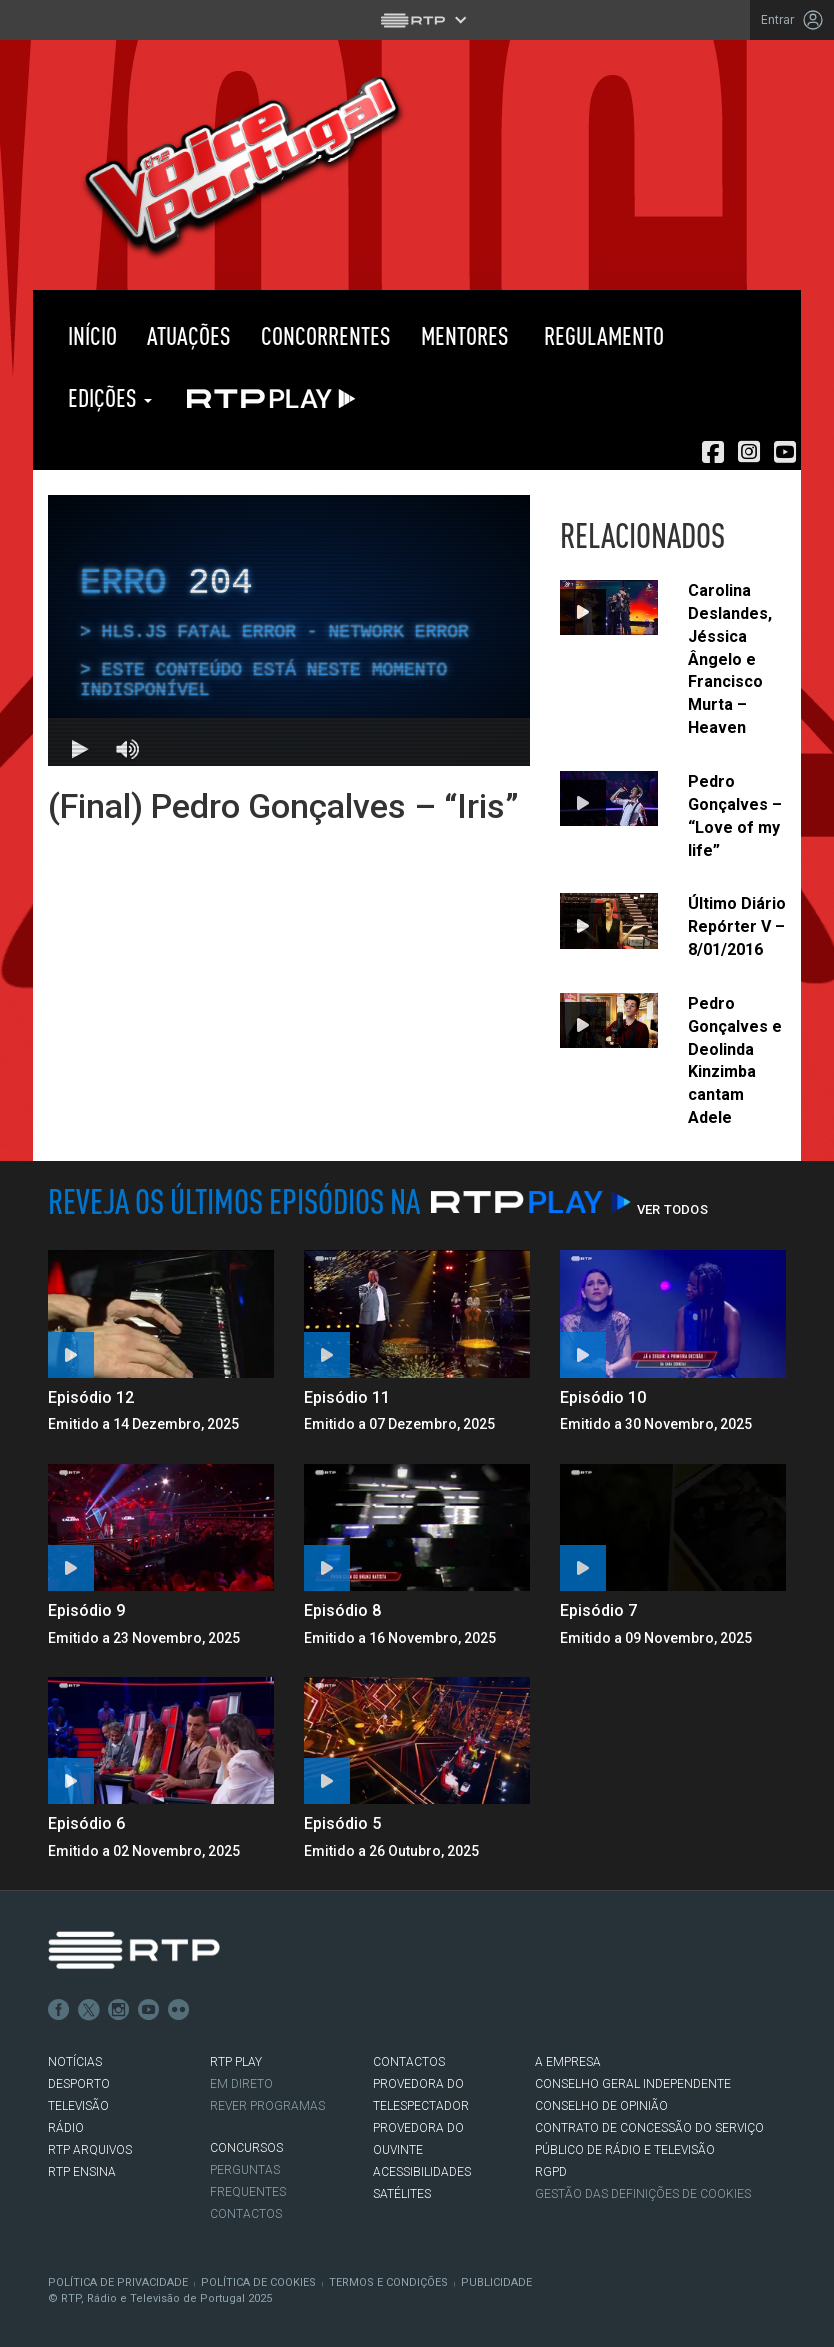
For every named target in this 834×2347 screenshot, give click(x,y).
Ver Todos (672, 1209)
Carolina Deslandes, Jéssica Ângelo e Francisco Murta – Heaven (730, 659)
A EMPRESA (568, 2062)
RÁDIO (66, 2128)
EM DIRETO (241, 2084)
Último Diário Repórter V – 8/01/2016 (737, 926)
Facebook (59, 2010)
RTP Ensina (82, 2172)
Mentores (465, 335)
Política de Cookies (258, 2282)
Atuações (189, 335)
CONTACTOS (409, 2062)
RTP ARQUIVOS (90, 2150)
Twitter (89, 2010)
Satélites (402, 2194)
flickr (179, 2010)
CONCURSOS (246, 2148)
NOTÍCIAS (75, 2062)
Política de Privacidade (118, 2282)
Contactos (246, 2214)
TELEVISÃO (78, 2106)
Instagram (119, 2010)
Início (90, 335)
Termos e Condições (388, 2282)
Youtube (149, 2010)
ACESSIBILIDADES (422, 2172)
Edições (107, 397)
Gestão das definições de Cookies (643, 2194)
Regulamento (601, 335)
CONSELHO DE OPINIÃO (601, 2106)
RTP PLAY (267, 398)
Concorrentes (326, 335)
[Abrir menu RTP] (417, 20)
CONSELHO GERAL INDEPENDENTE (633, 2084)
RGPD (551, 2172)
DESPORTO (79, 2084)
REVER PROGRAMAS (267, 2106)
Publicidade (496, 2282)
